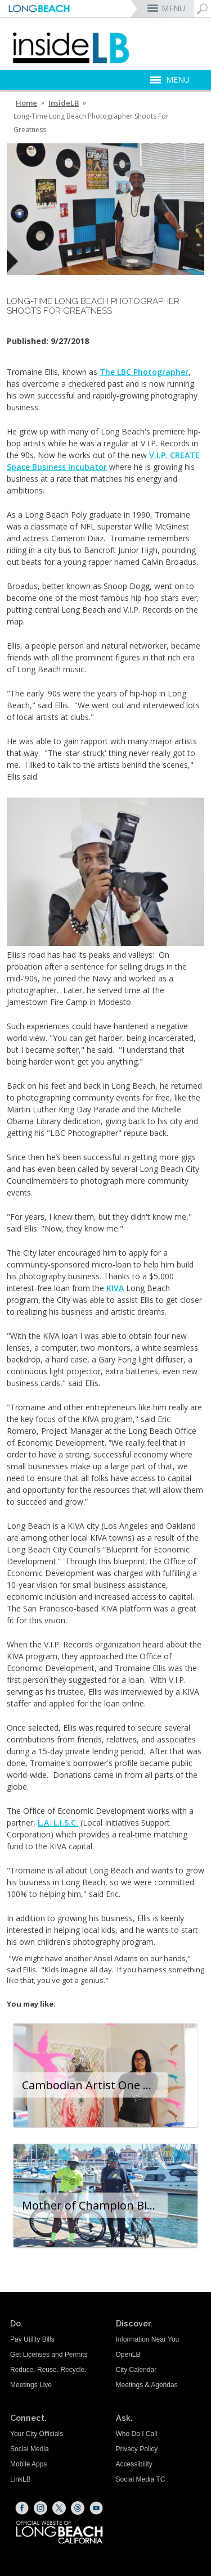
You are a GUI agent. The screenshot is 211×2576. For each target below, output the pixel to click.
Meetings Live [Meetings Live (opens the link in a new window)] (31, 2385)
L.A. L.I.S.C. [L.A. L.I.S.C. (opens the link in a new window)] (58, 1822)
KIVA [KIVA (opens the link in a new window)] (115, 1288)
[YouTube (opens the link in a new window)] (96, 2508)
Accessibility (134, 2464)
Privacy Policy (137, 2449)
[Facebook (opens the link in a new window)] (22, 2508)
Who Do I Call (137, 2434)
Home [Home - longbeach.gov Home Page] (26, 103)
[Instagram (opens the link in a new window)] (40, 2508)
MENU (173, 8)
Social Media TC (140, 2479)
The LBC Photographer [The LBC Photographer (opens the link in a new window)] (144, 371)
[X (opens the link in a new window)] (59, 2508)
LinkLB (20, 2479)
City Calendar (136, 2370)
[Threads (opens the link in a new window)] (77, 2508)
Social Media (29, 2449)
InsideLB (63, 103)
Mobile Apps (28, 2464)
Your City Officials (36, 2434)
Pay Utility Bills (32, 2339)
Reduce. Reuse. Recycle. (48, 2370)
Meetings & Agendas (147, 2385)
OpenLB (128, 2354)
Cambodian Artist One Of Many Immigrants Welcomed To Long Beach (95, 2085)
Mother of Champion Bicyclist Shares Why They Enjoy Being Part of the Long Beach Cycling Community (95, 2205)
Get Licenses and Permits (48, 2354)
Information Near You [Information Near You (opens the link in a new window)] (147, 2339)
